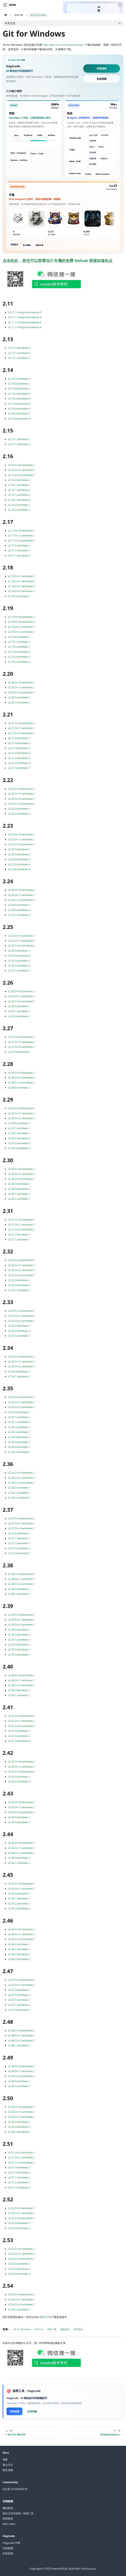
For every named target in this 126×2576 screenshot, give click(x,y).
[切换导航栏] (5, 4)
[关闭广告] (118, 6)
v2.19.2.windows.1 (19, 647)
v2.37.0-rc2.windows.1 (21, 1528)
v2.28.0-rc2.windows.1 (21, 1082)
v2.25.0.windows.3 (19, 960)
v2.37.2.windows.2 (19, 1548)
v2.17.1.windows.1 (19, 550)
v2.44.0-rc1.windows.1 (21, 1848)
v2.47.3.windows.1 (19, 2010)
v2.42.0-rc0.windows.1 (21, 1761)
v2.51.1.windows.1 (19, 2177)
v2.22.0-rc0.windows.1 (21, 789)
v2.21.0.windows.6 (19, 763)
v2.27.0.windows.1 (19, 1052)
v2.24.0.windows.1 (19, 905)
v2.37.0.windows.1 (19, 1533)
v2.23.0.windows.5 (19, 869)
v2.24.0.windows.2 (19, 910)
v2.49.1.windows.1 (19, 2086)
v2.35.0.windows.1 (19, 1412)
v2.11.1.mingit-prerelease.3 (24, 312)
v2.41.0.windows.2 (19, 1736)
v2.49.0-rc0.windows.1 (21, 2066)
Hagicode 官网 (11, 2543)
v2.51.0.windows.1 (19, 2167)
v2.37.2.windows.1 (19, 1543)
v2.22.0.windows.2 (19, 813)
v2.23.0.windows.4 (19, 864)
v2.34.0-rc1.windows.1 (21, 1361)
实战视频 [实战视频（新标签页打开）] (101, 78)
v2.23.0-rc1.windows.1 (21, 839)
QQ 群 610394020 (15, 2489)
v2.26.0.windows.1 (19, 1006)
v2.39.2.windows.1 (19, 1644)
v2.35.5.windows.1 (19, 1442)
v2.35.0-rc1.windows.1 (21, 1402)
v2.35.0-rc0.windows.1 (21, 1397)
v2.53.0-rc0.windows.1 (21, 2249)
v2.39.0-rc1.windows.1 (21, 1619)
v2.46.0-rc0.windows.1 (21, 1929)
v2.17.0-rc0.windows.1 (21, 530)
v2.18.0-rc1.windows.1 (21, 576)
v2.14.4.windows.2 (19, 388)
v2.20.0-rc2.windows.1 (21, 692)
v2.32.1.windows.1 (19, 1290)
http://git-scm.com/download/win (63, 45)
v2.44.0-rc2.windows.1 (21, 1853)
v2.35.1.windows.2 (19, 1422)
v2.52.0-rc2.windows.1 (21, 2218)
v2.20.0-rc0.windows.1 (21, 682)
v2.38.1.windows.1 (19, 1594)
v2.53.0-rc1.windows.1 (21, 2254)
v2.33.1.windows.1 (19, 1336)
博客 (5, 2459)
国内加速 (78, 2329)
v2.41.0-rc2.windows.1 (21, 1726)
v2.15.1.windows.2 (19, 444)
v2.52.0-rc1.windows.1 (21, 2213)
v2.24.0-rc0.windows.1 (21, 890)
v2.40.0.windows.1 (19, 1690)
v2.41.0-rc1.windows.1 (21, 1721)
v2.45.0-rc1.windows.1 (21, 1888)
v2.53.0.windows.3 (19, 2274)
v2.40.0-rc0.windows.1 (21, 1675)
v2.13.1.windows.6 (19, 353)
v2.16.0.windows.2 (19, 480)
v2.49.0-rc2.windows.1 (21, 2076)
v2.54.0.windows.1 (19, 2309)
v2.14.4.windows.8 (19, 418)
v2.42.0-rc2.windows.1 (21, 1771)
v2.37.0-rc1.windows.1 (21, 1523)
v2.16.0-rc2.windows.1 (21, 475)
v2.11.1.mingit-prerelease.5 (24, 322)
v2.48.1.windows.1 (19, 2045)
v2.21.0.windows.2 (19, 743)
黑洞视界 (8, 2518)
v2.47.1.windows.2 (19, 2005)
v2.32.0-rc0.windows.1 (21, 1260)
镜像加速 (65, 2329)
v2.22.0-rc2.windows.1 (21, 799)
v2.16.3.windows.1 (19, 510)
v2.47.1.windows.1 (19, 2000)
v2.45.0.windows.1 (19, 1893)
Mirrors (39, 2329)
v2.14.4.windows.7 (19, 413)
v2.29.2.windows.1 (19, 1133)
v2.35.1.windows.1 (19, 1417)
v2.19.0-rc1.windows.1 (21, 627)
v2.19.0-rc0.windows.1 (21, 617)
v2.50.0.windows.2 (19, 2127)
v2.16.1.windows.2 (19, 490)
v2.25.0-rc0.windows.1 (21, 936)
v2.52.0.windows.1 (19, 2223)
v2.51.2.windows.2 (19, 2187)
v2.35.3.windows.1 (19, 1432)
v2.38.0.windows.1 (19, 1589)
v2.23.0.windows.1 (19, 849)
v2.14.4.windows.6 (19, 408)
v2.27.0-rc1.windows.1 (21, 1042)
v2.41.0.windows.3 (19, 1741)
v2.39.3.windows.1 (19, 1649)
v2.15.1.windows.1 (19, 439)
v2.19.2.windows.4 (19, 662)
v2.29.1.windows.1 (19, 1128)
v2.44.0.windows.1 (19, 1858)
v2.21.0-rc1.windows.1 (21, 728)
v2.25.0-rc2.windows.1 (21, 945)
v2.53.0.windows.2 (19, 2269)
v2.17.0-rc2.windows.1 (21, 540)
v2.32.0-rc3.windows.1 (21, 1275)
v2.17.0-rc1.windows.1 (21, 535)
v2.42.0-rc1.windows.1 (21, 1766)
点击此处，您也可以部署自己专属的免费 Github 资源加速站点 (58, 260)
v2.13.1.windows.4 (19, 348)
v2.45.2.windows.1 (19, 1903)
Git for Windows (22, 2329)
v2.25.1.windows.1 (19, 970)
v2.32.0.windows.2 (19, 1285)
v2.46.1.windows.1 (19, 1949)
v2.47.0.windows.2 (19, 1995)
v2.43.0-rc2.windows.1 (21, 1812)
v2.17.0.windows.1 (19, 545)
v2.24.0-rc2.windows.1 (21, 900)
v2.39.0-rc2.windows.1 (21, 1624)
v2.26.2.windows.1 (19, 1016)
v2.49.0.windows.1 (19, 2081)
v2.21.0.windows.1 (19, 738)
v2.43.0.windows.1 (19, 1817)
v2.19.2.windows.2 (19, 652)
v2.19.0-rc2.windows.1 (21, 632)
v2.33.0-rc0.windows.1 (21, 1311)
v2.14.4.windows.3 (19, 393)
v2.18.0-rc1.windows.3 (21, 586)
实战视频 (33, 2412)
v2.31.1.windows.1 (19, 1239)
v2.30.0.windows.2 (19, 1189)
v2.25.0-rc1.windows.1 (21, 940)
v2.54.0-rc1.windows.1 (21, 2299)
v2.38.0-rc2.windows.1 (21, 1584)
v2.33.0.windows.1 (19, 1326)
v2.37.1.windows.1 (19, 1538)
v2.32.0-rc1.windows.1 (21, 1265)
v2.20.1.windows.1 (19, 702)
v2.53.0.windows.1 (19, 2264)
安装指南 (15, 2412)
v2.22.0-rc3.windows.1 (21, 803)
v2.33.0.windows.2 (19, 1331)
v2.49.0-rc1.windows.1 (21, 2071)
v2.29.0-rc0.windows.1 (21, 1108)
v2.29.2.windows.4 (19, 1148)
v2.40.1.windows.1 (19, 1695)
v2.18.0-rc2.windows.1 (21, 591)
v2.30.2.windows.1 (19, 1199)
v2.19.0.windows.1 (19, 637)
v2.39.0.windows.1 (19, 1629)
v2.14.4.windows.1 (19, 383)
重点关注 (8, 2465)
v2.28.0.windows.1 (19, 1087)
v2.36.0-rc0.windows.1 (21, 1472)
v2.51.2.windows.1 (19, 2182)
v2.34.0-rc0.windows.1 (21, 1356)
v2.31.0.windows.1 (19, 1234)
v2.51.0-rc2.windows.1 (21, 2162)
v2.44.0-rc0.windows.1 (21, 1843)
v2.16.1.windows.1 (19, 485)
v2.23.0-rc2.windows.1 (21, 844)
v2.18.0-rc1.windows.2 (21, 581)
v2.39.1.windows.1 (19, 1639)
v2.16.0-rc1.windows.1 (21, 470)
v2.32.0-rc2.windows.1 (21, 1270)
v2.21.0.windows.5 (19, 758)
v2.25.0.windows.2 (19, 955)
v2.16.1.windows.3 (19, 495)
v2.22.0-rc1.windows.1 (21, 793)
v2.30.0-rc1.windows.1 (21, 1174)
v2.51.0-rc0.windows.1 (21, 2152)
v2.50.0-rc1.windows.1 (21, 2112)
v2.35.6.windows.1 (19, 1447)
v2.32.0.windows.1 (19, 1280)
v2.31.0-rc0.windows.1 (21, 1219)
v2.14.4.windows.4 (19, 398)
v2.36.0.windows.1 (19, 1487)
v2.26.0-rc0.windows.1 (21, 991)
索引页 (44, 2317)
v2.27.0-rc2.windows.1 (21, 1047)
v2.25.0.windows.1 (19, 950)
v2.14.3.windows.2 (19, 379)
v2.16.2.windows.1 (19, 505)
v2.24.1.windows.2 (19, 915)
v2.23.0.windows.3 (19, 859)
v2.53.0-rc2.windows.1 (21, 2259)
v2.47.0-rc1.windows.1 (21, 1985)
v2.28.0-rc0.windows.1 (21, 1072)
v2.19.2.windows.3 (19, 657)
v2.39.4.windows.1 (19, 1654)
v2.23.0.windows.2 (19, 854)
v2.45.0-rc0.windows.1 (21, 1883)
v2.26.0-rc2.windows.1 (21, 1001)
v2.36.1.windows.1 (19, 1492)
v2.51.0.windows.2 (19, 2172)
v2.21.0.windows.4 (19, 753)
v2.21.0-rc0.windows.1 (21, 723)
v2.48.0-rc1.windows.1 (21, 2035)
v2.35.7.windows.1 (19, 1452)
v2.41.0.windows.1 (19, 1731)
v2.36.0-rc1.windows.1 (21, 1478)
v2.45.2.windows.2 (19, 1908)
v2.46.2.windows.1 (19, 1954)
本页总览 (10, 23)
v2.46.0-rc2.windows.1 (21, 1939)
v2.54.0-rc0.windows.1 (21, 2294)
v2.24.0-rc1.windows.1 (21, 895)
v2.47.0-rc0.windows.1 (21, 1980)
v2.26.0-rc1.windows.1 (21, 996)
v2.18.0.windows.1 (19, 596)
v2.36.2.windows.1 (19, 1497)
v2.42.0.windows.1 (19, 1776)
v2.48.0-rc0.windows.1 (21, 2030)
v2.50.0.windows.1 (19, 2122)
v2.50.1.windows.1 (19, 2132)
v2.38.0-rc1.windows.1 (21, 1579)
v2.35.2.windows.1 (19, 1427)
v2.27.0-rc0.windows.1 (21, 1037)
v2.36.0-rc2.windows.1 (21, 1482)
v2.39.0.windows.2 (19, 1634)
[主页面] (6, 15)
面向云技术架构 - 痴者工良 (18, 2513)
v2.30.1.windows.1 (19, 1194)
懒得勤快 (8, 2508)
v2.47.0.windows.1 (19, 1990)
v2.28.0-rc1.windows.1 (21, 1077)
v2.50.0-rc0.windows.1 (21, 2107)
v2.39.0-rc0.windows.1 (21, 1615)
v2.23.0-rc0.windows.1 (21, 834)
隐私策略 (8, 2470)
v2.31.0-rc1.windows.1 (21, 1224)
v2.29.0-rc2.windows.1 (21, 1118)
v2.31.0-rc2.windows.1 (21, 1229)
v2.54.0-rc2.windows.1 (21, 2304)
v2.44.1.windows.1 (19, 1863)
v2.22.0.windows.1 (19, 808)
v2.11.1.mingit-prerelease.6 (24, 327)
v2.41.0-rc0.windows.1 (21, 1716)
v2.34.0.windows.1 (19, 1371)
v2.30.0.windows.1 (19, 1184)
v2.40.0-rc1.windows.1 (21, 1680)
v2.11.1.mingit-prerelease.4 (24, 317)
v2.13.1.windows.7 (19, 358)
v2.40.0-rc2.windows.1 (21, 1685)
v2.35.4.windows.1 (19, 1437)
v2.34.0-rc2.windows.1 (21, 1366)
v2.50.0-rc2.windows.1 (21, 2117)
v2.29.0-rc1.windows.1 (21, 1113)
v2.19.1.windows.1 (19, 642)
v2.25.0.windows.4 (19, 965)
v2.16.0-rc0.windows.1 (21, 465)
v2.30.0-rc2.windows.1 (21, 1179)
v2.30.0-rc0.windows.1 (21, 1169)
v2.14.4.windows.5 (19, 403)
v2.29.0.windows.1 (19, 1123)
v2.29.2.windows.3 (19, 1143)
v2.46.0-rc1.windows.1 (21, 1934)
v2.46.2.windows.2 (19, 1959)
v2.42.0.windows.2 (19, 1781)
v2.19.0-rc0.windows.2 (21, 622)
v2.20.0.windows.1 (19, 697)
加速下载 (51, 2329)
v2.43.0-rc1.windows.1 (21, 1807)
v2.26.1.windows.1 (19, 1011)
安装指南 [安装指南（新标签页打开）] (101, 68)
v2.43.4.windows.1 (19, 1822)
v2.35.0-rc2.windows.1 (21, 1407)
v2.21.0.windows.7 (19, 768)
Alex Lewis (9, 2524)
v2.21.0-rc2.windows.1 (21, 733)
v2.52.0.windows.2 (19, 2228)
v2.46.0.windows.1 (19, 1944)
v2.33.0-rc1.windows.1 (21, 1316)
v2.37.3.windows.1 (19, 1553)
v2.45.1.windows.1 (19, 1898)
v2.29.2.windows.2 (19, 1138)
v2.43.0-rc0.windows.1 (21, 1802)
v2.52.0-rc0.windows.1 (21, 2208)
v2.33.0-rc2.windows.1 (21, 1321)
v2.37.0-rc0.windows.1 (21, 1518)
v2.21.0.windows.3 (19, 748)
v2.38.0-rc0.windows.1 (21, 1574)
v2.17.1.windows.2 (19, 555)
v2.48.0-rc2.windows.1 (21, 2040)
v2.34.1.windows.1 (19, 1376)
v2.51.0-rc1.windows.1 (21, 2157)
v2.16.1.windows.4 (19, 500)
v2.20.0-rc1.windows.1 (21, 687)
